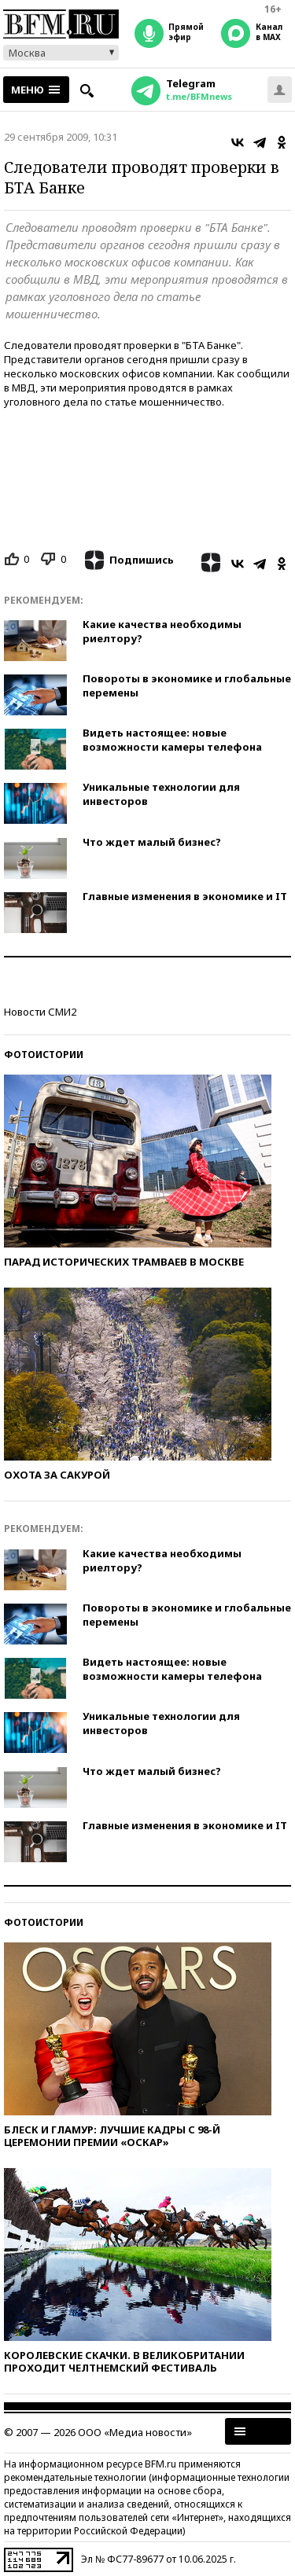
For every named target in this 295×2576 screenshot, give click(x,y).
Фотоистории (43, 1054)
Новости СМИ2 (40, 1012)
